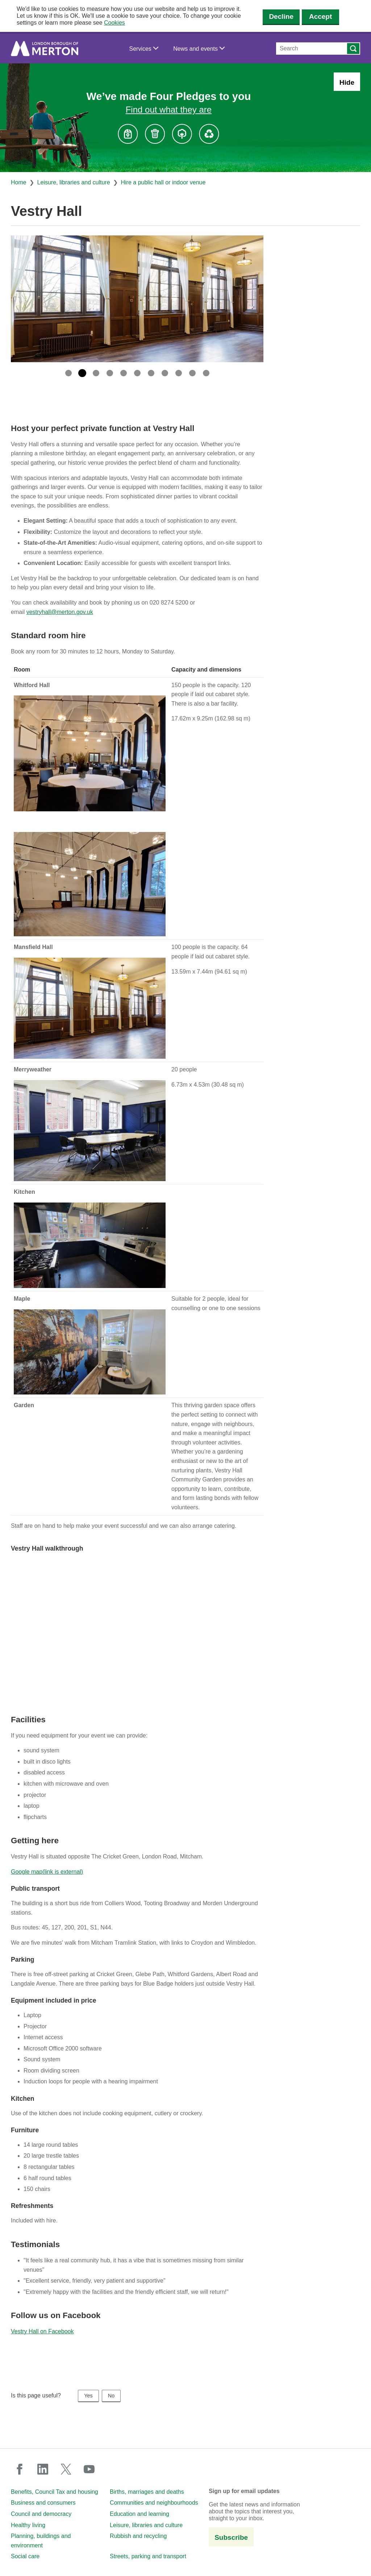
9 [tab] (178, 373)
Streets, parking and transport (148, 2556)
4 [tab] (110, 373)
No (111, 2396)
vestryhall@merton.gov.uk (59, 612)
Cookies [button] (114, 23)
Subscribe (231, 2537)
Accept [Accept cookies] (320, 16)
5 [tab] (123, 373)
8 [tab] (165, 373)
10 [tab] (192, 373)
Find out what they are (169, 109)
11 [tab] (206, 373)
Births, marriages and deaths (147, 2492)
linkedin (42, 2469)
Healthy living (28, 2525)
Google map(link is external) (47, 1872)
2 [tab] (82, 373)
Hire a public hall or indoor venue (163, 182)
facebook (19, 2469)
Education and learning (139, 2514)
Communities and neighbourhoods (154, 2503)
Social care (25, 2556)
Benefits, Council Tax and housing (54, 2492)
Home (18, 182)
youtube (89, 2469)
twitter (66, 2469)
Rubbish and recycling (138, 2536)
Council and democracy (41, 2514)
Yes (88, 2396)
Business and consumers (43, 2503)
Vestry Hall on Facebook (42, 2331)
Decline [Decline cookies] (281, 16)
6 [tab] (137, 373)
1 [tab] (68, 373)
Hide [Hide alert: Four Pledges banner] (346, 82)
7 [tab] (151, 373)
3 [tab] (96, 373)
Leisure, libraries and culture (73, 182)
